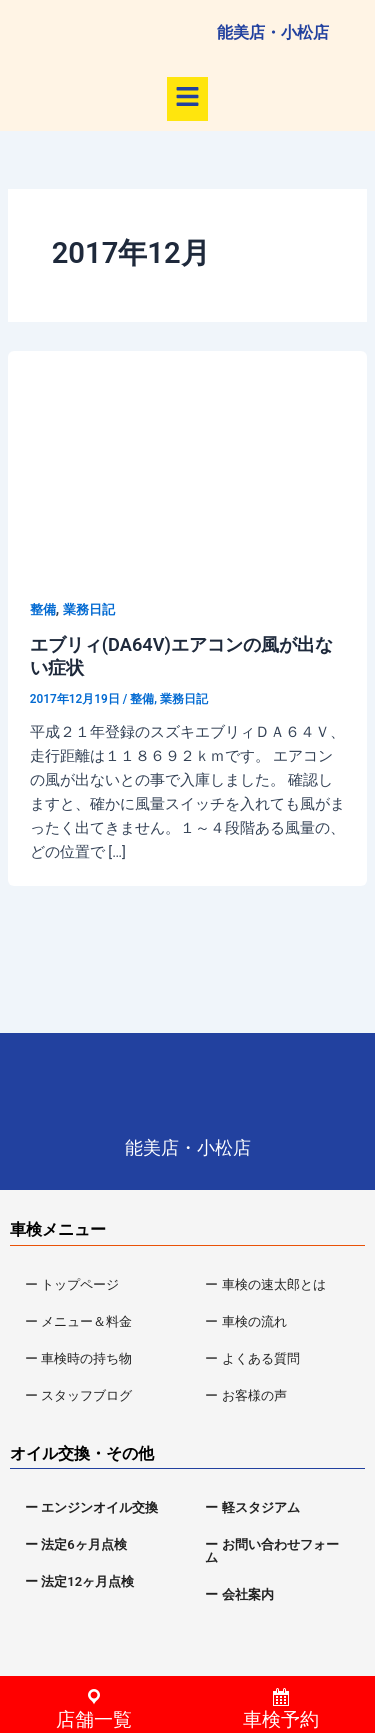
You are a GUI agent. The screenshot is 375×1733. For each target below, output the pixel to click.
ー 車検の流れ (245, 1321)
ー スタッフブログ (78, 1395)
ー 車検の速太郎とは (265, 1284)
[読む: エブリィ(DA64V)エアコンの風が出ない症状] (187, 451)
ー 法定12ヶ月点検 (79, 1581)
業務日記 (89, 609)
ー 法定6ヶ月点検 (76, 1544)
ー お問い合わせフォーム (271, 1551)
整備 (43, 609)
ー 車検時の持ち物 (78, 1358)
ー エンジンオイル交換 (91, 1507)
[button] (187, 99)
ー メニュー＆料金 (78, 1321)
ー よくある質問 (252, 1358)
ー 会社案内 (239, 1594)
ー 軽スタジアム (252, 1507)
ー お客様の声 (245, 1395)
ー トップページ (72, 1284)
